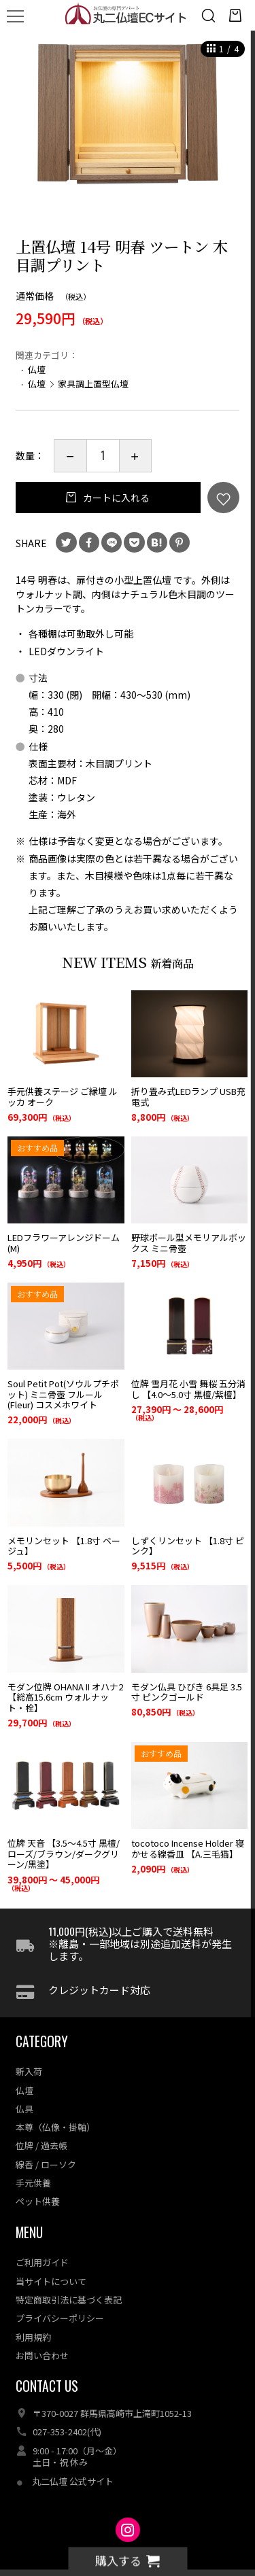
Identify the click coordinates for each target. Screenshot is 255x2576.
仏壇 (37, 369)
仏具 (24, 2091)
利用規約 (33, 2318)
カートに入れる (115, 498)
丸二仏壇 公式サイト (73, 2462)
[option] (127, 126)
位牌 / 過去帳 (41, 2127)
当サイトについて (51, 2263)
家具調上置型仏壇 (93, 383)
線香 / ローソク (46, 2146)
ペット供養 (38, 2183)
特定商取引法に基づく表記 (69, 2282)
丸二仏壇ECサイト (128, 2543)
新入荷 (29, 2053)
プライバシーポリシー (60, 2300)
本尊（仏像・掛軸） (55, 2109)
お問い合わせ (42, 2337)
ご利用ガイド (42, 2244)
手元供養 (33, 2165)
